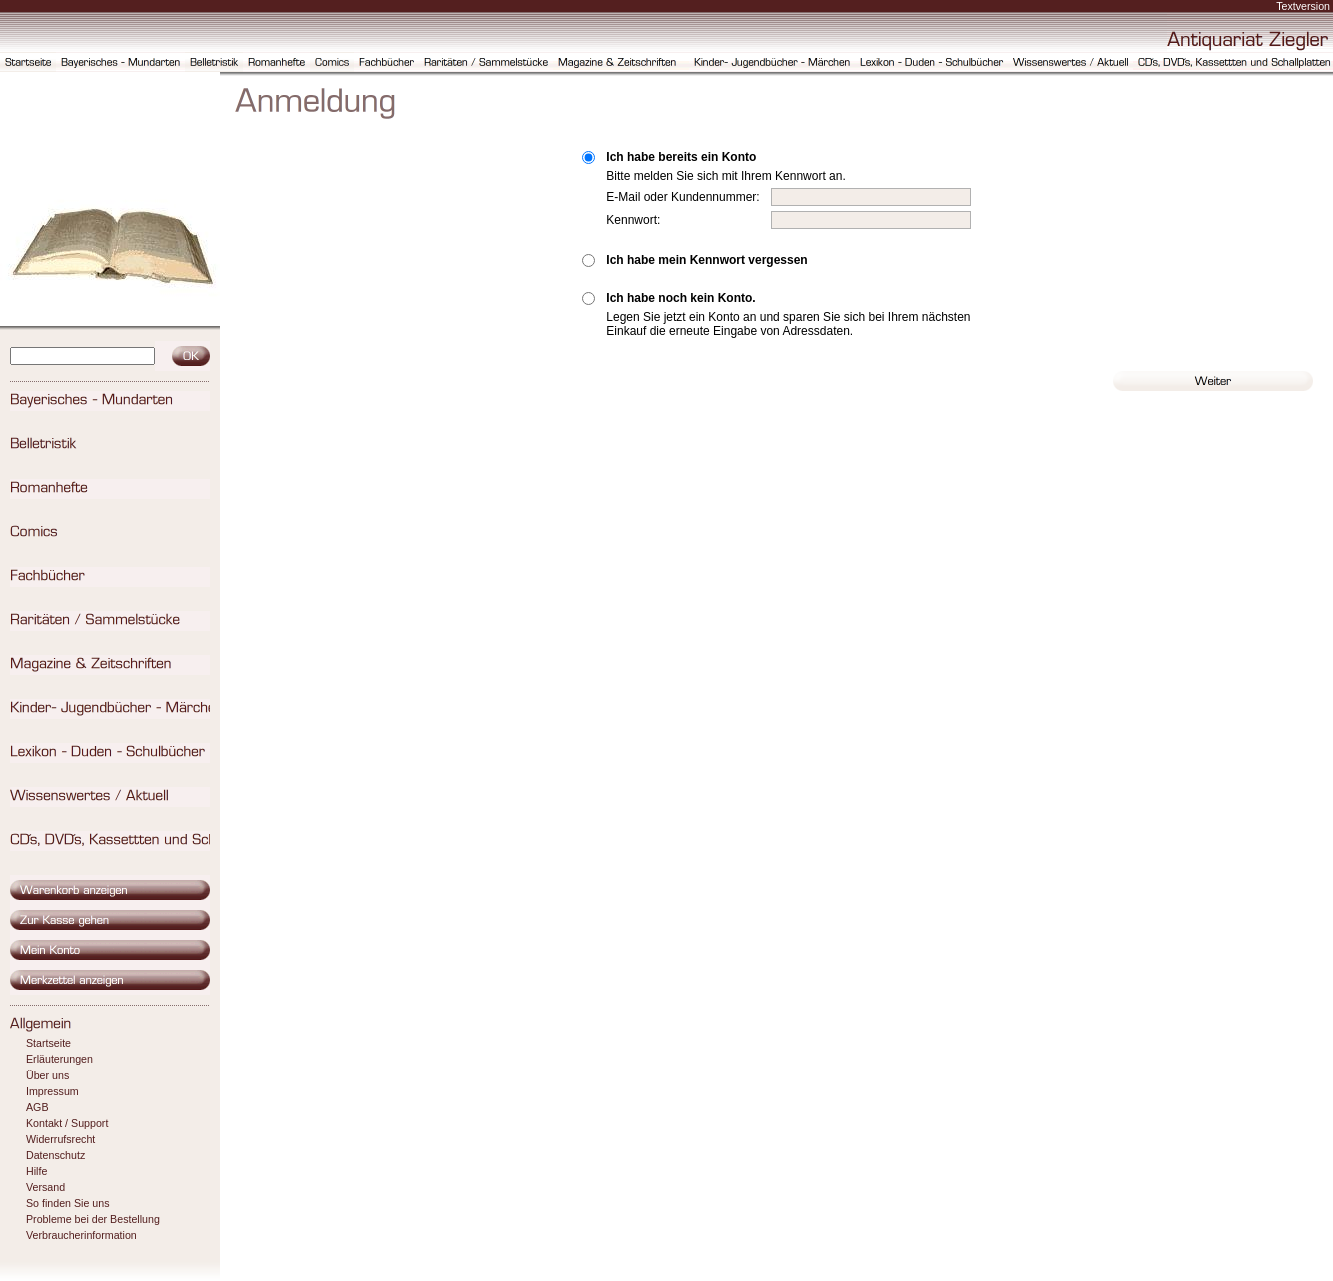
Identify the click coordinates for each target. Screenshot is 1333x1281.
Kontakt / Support (67, 1123)
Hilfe (36, 1171)
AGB (37, 1107)
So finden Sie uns (68, 1203)
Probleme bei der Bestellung (93, 1219)
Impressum (52, 1091)
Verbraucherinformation (81, 1235)
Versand (45, 1187)
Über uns (47, 1075)
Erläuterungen (59, 1059)
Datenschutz (55, 1155)
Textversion (1303, 6)
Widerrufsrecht (60, 1139)
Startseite (48, 1043)
